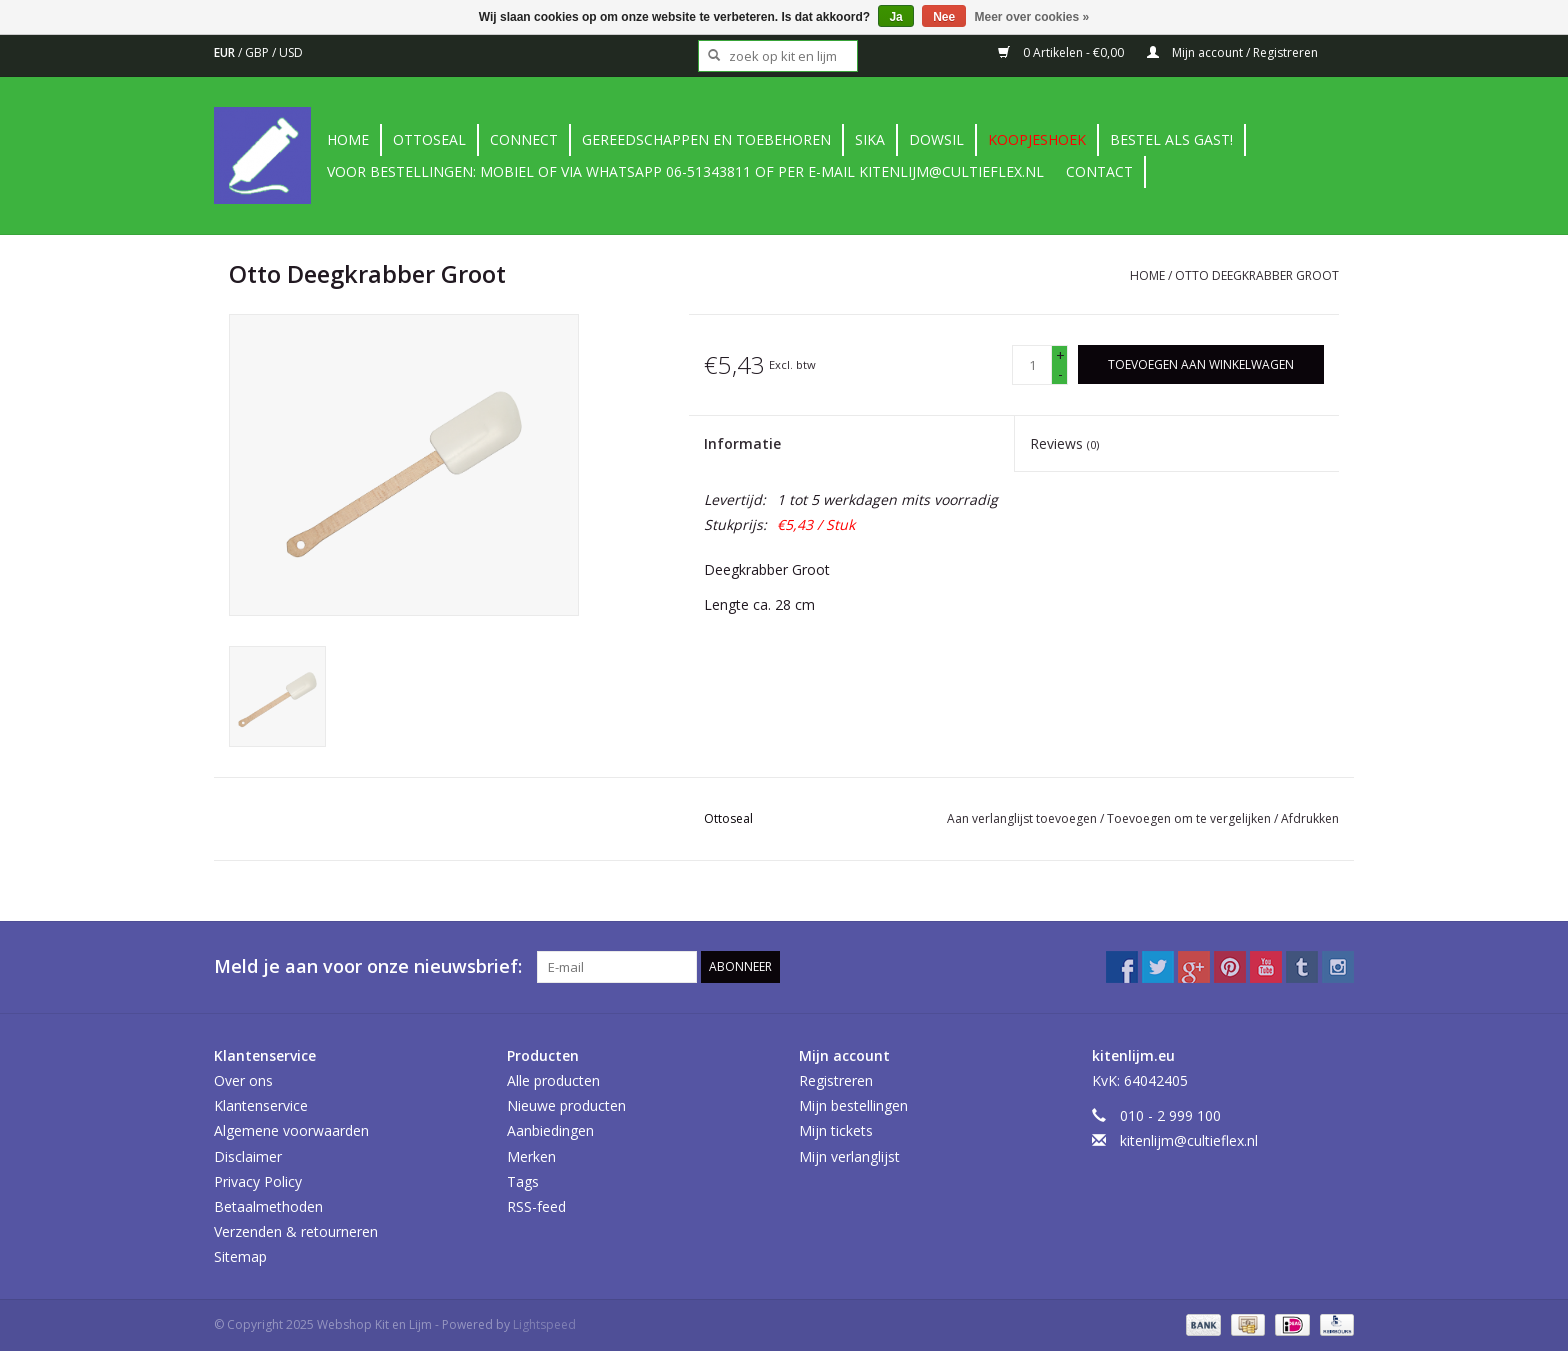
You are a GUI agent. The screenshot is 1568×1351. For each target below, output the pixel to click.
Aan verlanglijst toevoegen (1023, 818)
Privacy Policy (258, 1181)
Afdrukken (1310, 818)
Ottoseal (429, 139)
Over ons (243, 1080)
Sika (870, 139)
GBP (258, 52)
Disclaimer (248, 1156)
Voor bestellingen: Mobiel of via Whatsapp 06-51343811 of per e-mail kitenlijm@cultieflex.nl (685, 171)
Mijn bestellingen (853, 1105)
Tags (523, 1181)
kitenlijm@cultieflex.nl (1189, 1140)
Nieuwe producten (566, 1105)
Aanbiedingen (550, 1130)
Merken (531, 1156)
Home (348, 139)
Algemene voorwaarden (291, 1130)
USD (291, 52)
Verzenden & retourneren (296, 1231)
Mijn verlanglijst (849, 1156)
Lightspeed (544, 1324)
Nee (944, 17)
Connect (524, 139)
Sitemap (240, 1256)
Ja (895, 17)
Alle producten (553, 1080)
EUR (226, 52)
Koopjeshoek (1037, 139)
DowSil (936, 139)
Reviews (1064, 443)
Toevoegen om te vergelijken (1190, 818)
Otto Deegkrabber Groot (1257, 275)
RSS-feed (536, 1206)
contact (1099, 171)
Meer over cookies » (1032, 17)
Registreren (836, 1080)
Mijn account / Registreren (1232, 52)
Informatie (742, 443)
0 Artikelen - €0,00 (1062, 52)
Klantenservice (261, 1105)
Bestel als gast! (1171, 139)
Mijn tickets (836, 1130)
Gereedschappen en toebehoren (706, 139)
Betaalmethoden (268, 1206)
